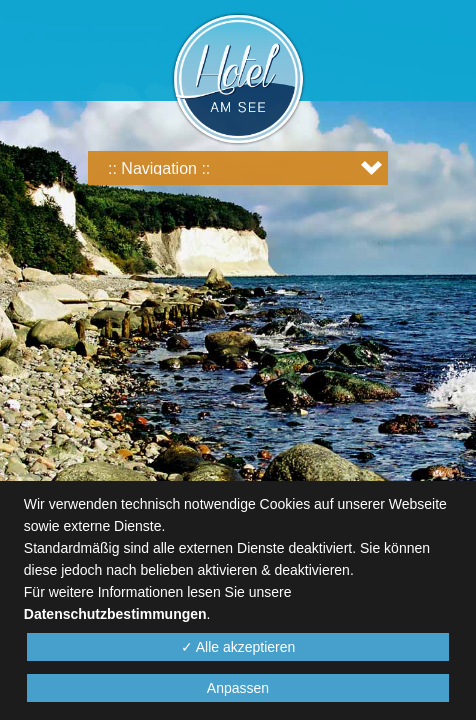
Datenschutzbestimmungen (115, 614)
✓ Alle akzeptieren (238, 647)
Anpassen (238, 688)
